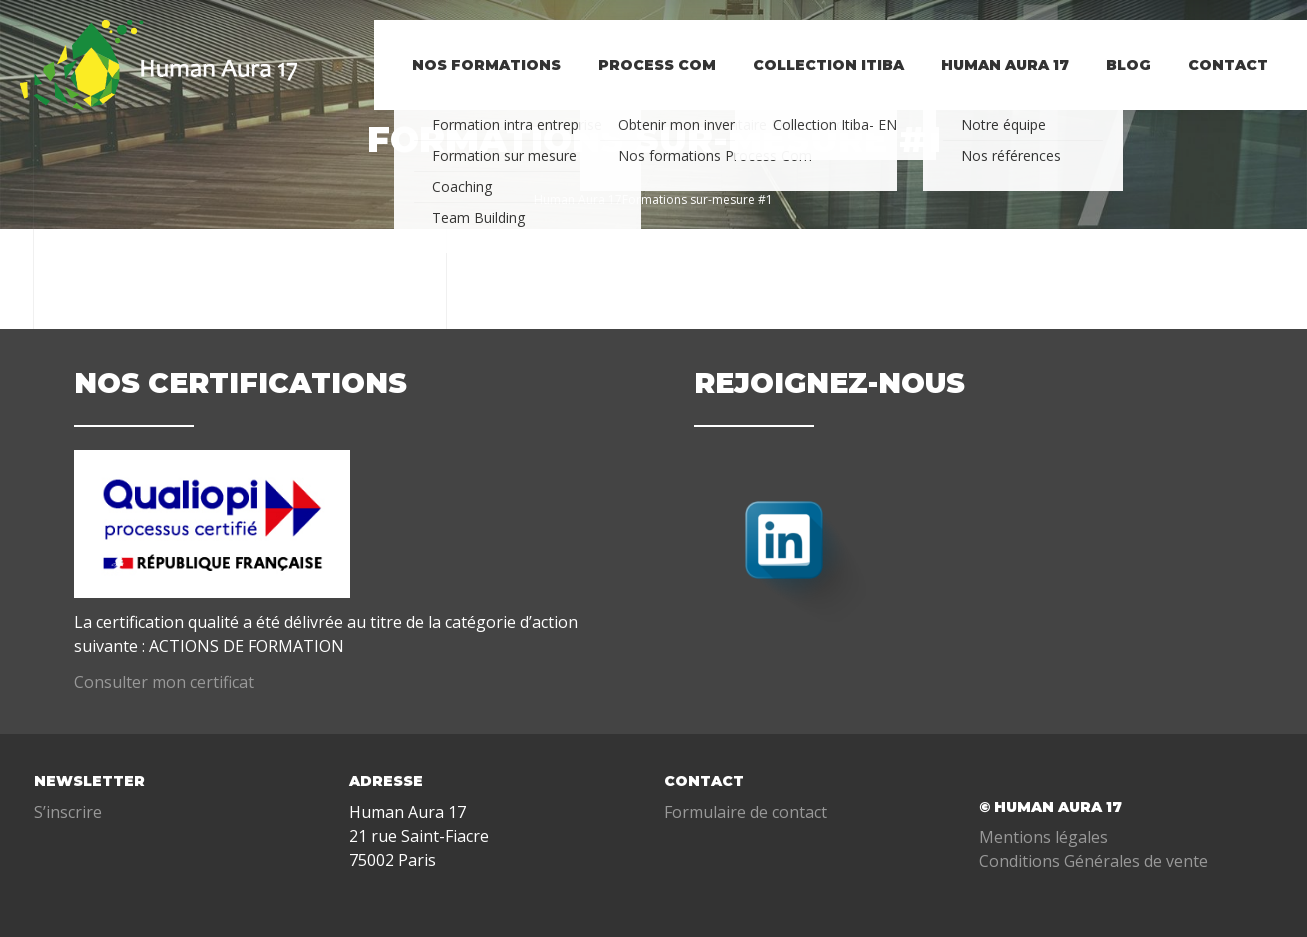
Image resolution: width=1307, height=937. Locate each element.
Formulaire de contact (745, 812)
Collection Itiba (818, 95)
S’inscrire (68, 812)
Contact (1227, 95)
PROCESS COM (644, 95)
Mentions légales (1043, 837)
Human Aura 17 (998, 95)
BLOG (1124, 95)
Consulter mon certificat (164, 682)
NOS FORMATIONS (470, 95)
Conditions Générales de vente (1093, 861)
